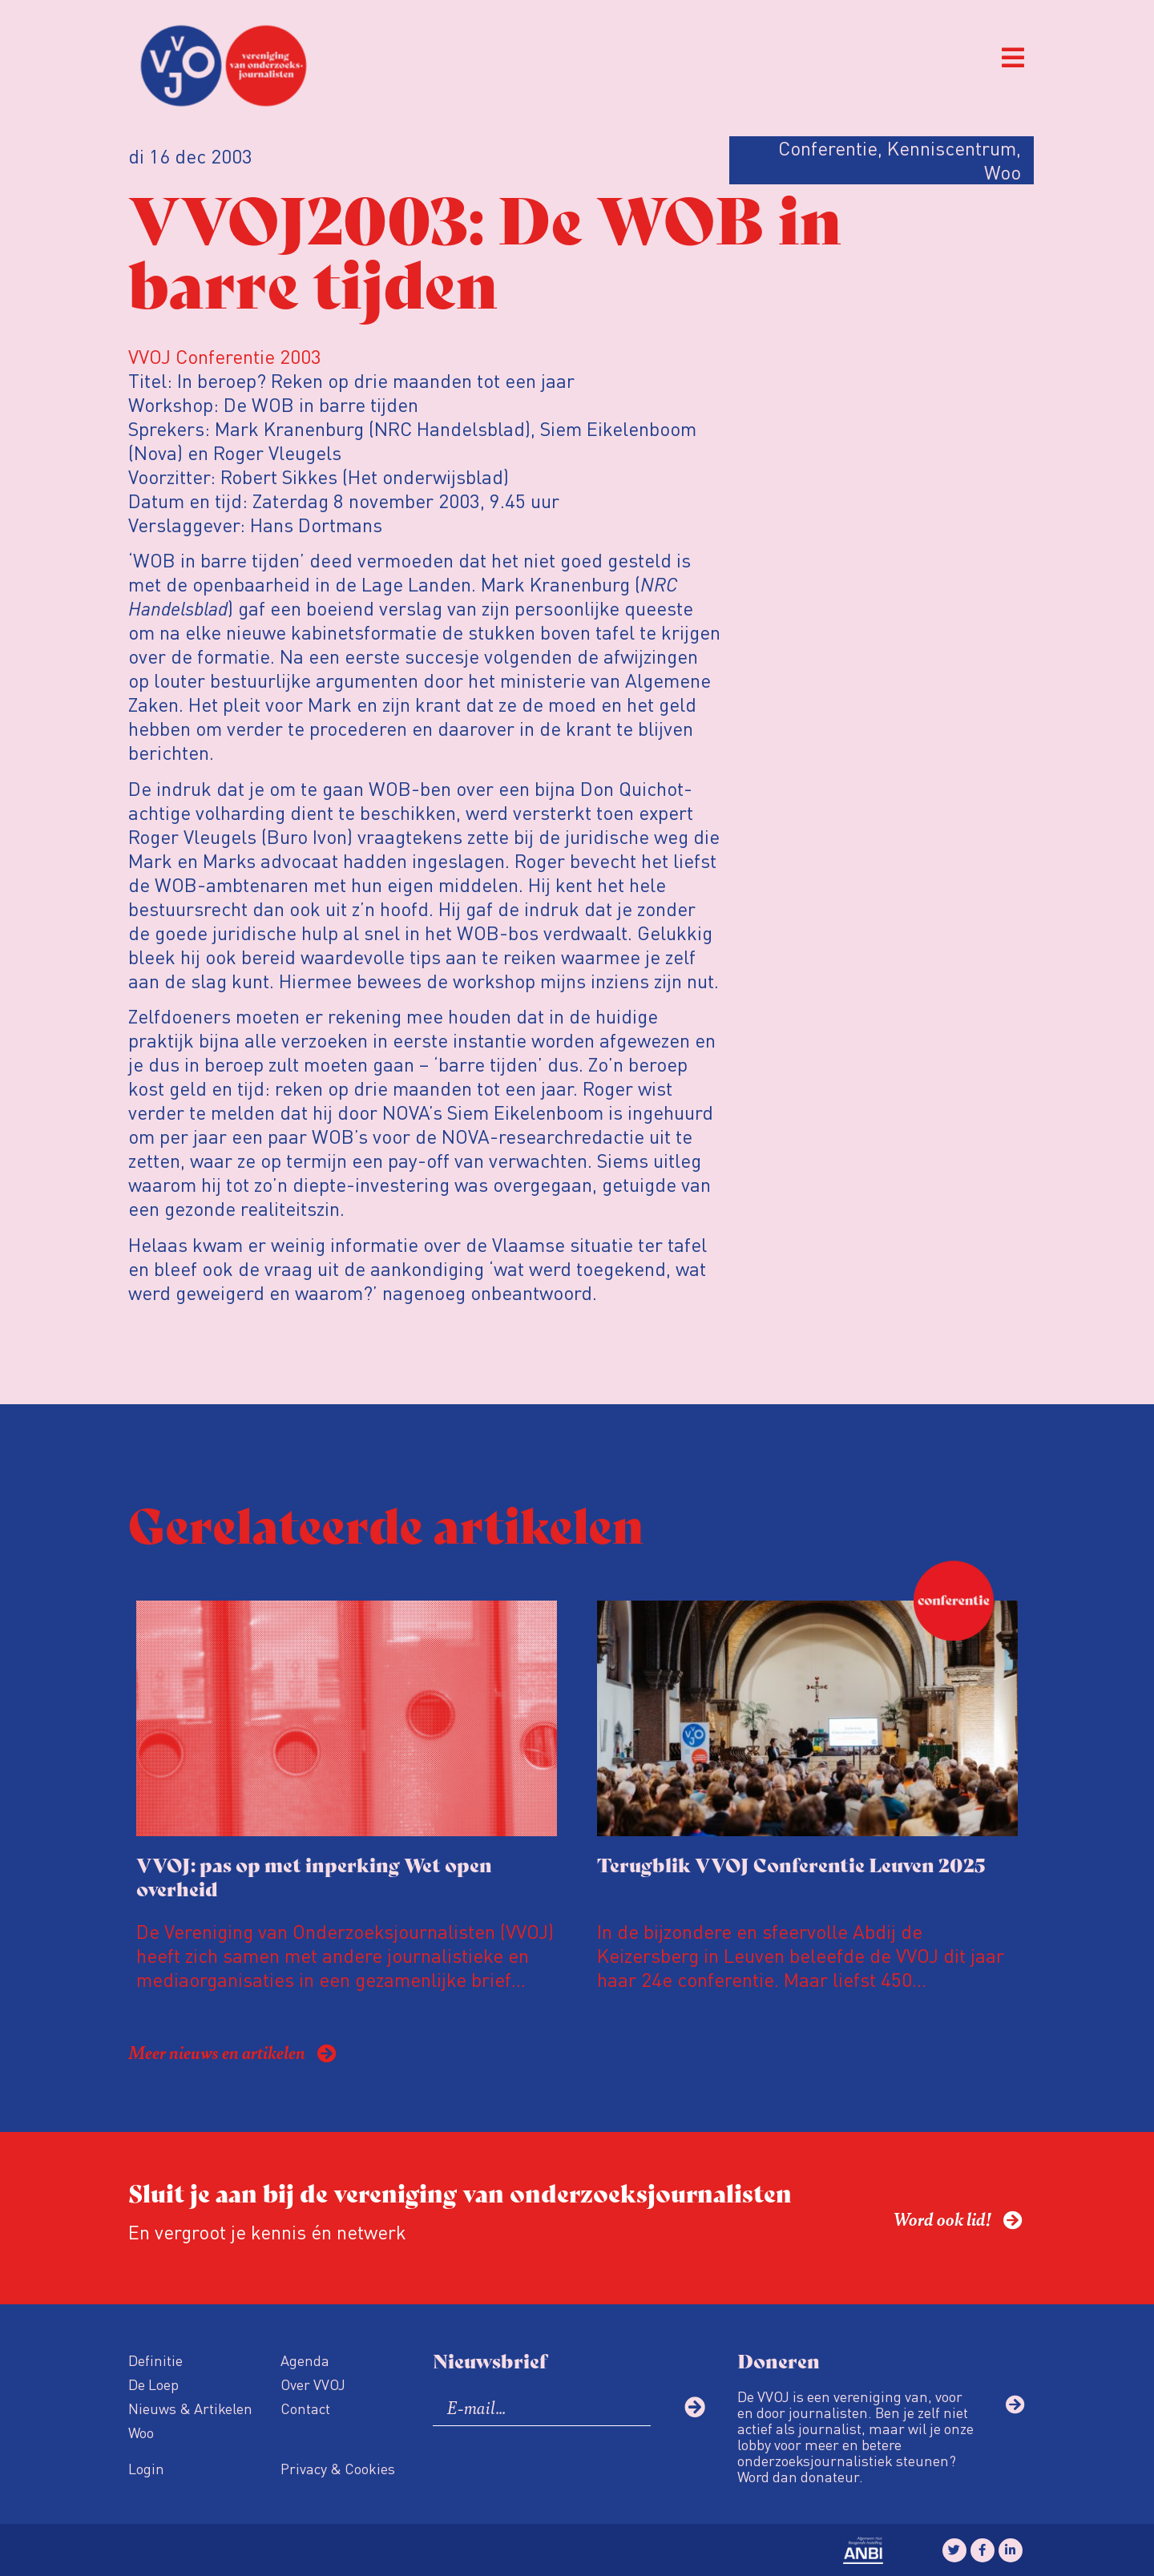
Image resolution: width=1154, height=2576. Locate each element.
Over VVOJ (312, 2384)
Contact (305, 2408)
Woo (141, 2432)
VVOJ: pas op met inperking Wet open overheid (314, 1876)
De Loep (153, 2384)
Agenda (304, 2360)
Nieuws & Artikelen (190, 2408)
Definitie (155, 2360)
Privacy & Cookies (337, 2468)
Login (146, 2468)
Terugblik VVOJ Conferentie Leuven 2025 (791, 1864)
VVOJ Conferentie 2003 (224, 356)
